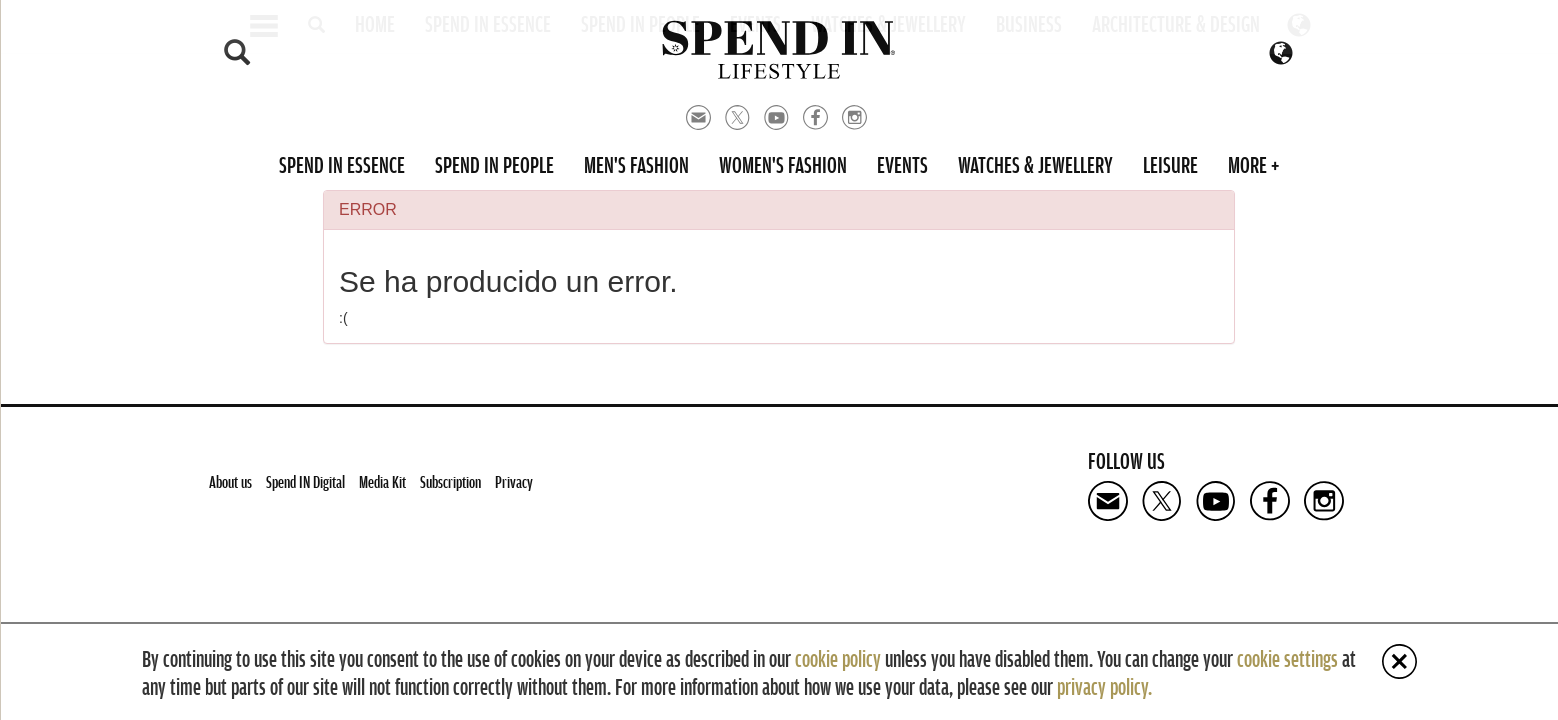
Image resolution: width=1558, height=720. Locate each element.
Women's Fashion (783, 164)
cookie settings (1287, 658)
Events (902, 164)
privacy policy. (1104, 686)
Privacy (514, 481)
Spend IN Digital (305, 481)
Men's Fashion (636, 164)
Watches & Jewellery (1035, 164)
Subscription (450, 481)
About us (230, 481)
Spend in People (494, 164)
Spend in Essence (342, 164)
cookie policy (838, 658)
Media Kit (382, 481)
